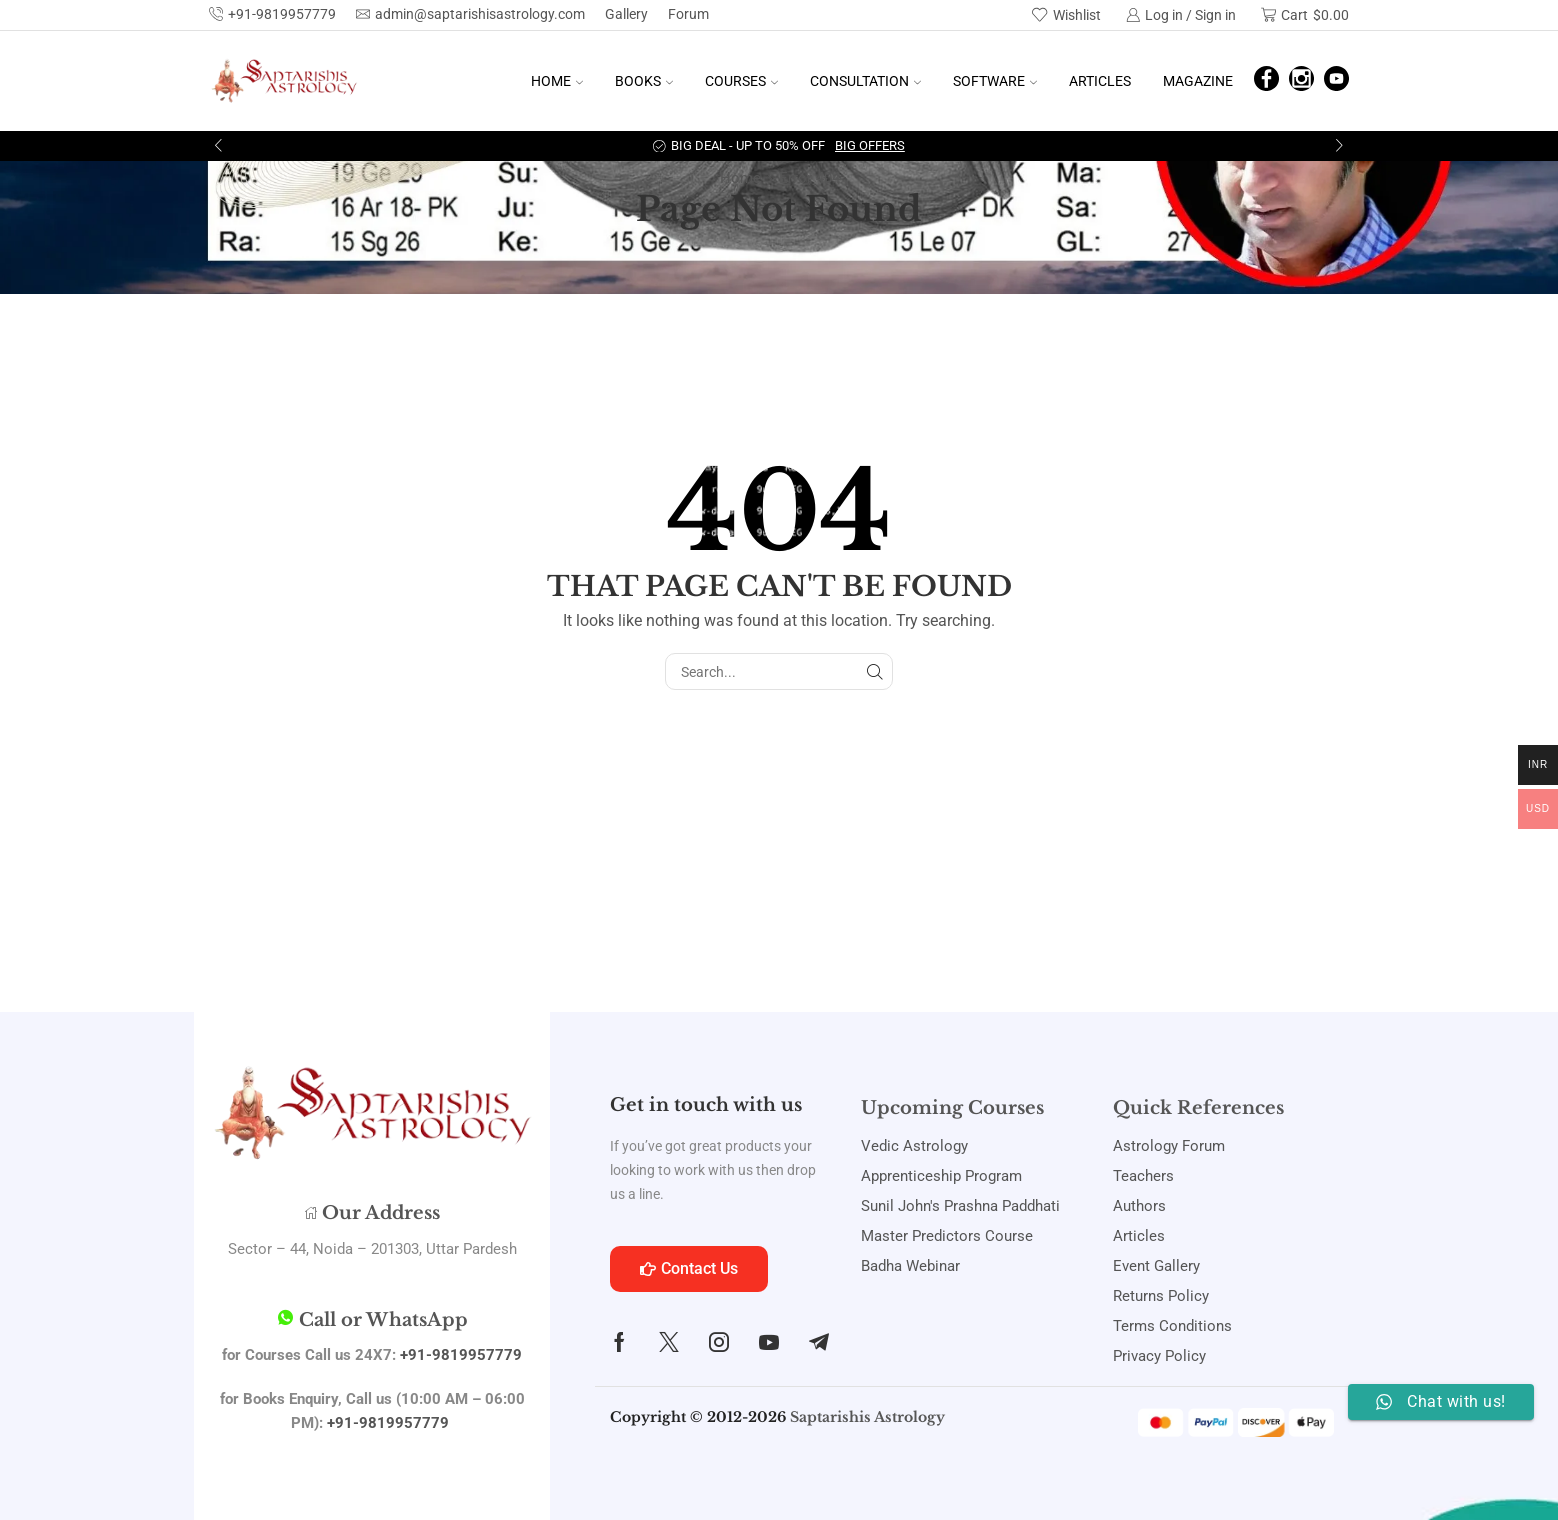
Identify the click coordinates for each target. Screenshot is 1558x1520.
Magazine (1198, 81)
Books (644, 81)
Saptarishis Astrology (867, 1417)
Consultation (865, 81)
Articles (1100, 81)
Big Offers (870, 145)
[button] (218, 146)
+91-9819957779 (461, 1355)
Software (995, 81)
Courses (741, 81)
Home (557, 81)
